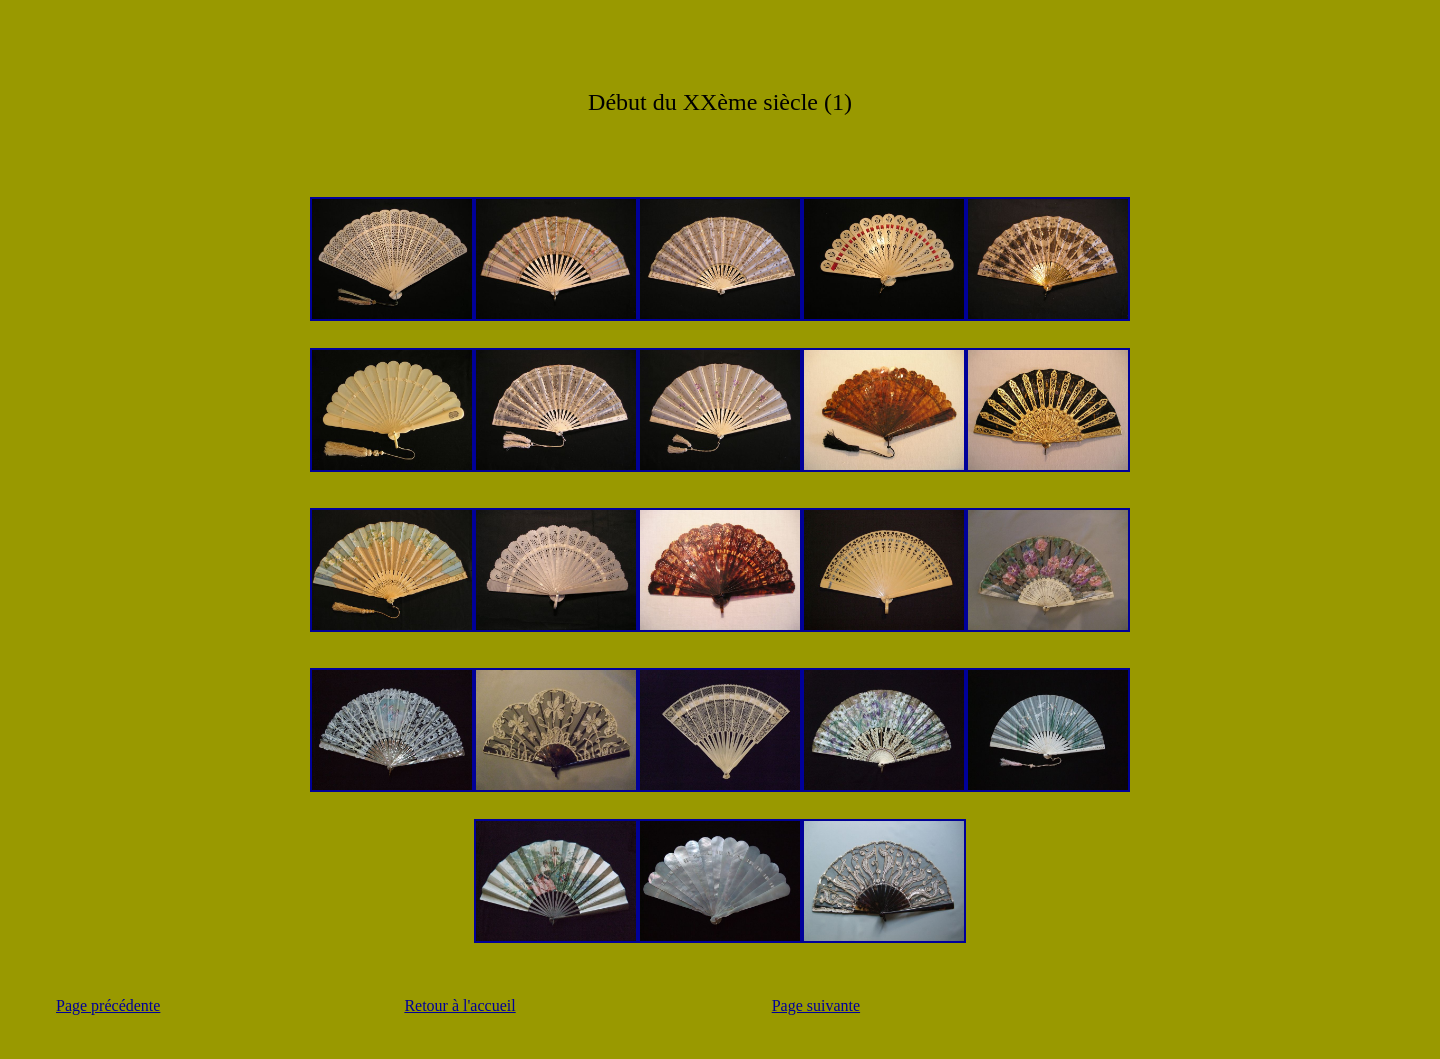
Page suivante (816, 1005)
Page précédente (108, 1005)
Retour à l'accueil (459, 1005)
